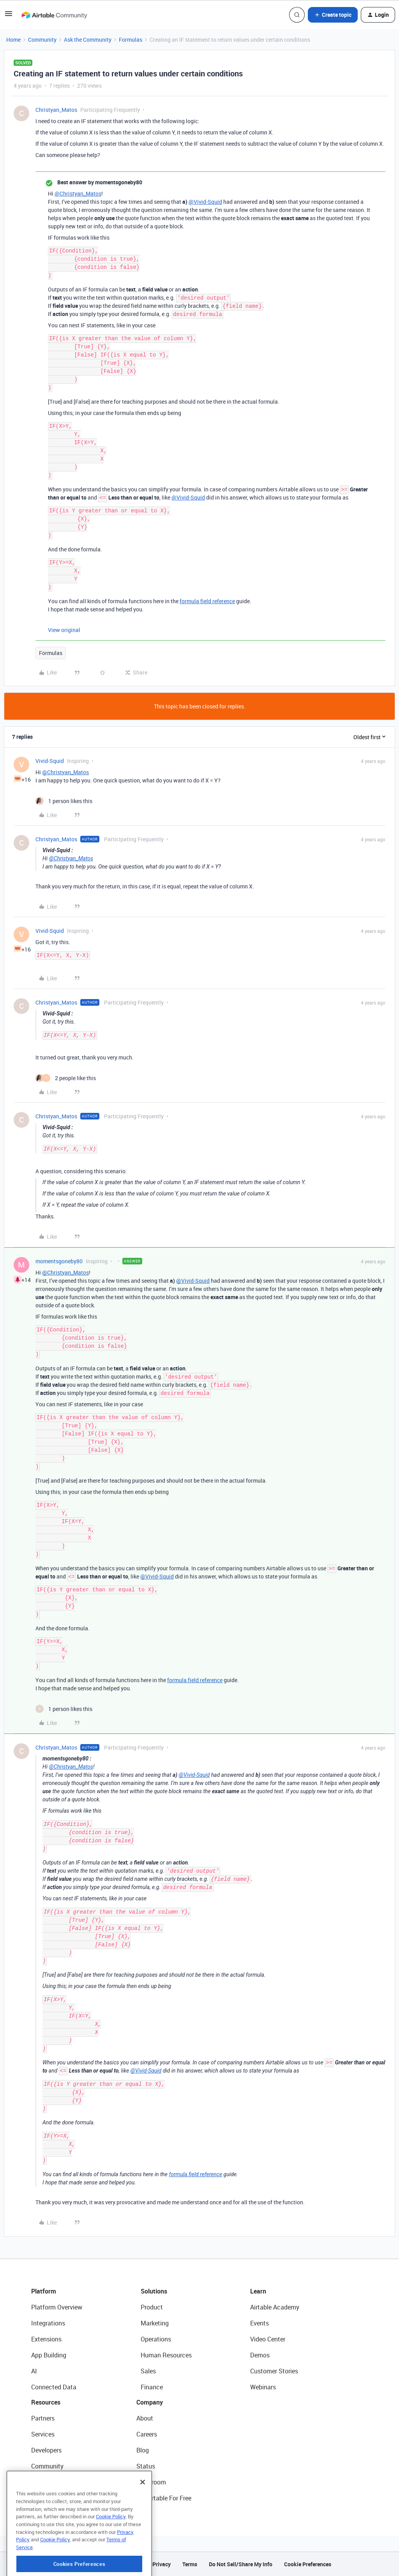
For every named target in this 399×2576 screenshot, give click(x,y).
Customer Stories (274, 2371)
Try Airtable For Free (163, 2498)
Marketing (155, 2323)
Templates (45, 2482)
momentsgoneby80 (59, 1261)
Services (43, 2434)
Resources (45, 2402)
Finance (152, 2387)
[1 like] (63, 801)
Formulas (130, 39)
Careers (146, 2434)
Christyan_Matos (56, 109)
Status (145, 2466)
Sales (148, 2371)
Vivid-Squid (49, 761)
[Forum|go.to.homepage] (54, 15)
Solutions (154, 2291)
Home (13, 39)
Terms (189, 2564)
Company (149, 2402)
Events (259, 2323)
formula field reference (207, 601)
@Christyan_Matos (78, 193)
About (144, 2418)
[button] (8, 16)
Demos (260, 2355)
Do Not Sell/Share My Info (240, 2564)
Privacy (161, 2564)
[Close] (142, 2516)
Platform (43, 2291)
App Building (48, 2355)
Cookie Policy (110, 2550)
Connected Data (53, 2387)
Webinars (263, 2387)
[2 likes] (65, 1078)
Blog (142, 2450)
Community (42, 39)
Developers (46, 2450)
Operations (156, 2339)
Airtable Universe (54, 2498)
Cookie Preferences (307, 2564)
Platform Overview (56, 2307)
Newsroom (151, 2482)
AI (34, 2371)
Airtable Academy (274, 2307)
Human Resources (166, 2355)
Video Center (267, 2339)
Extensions (46, 2339)
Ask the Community (87, 39)
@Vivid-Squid (205, 201)
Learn (258, 2291)
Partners (43, 2418)
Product (152, 2307)
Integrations (48, 2323)
